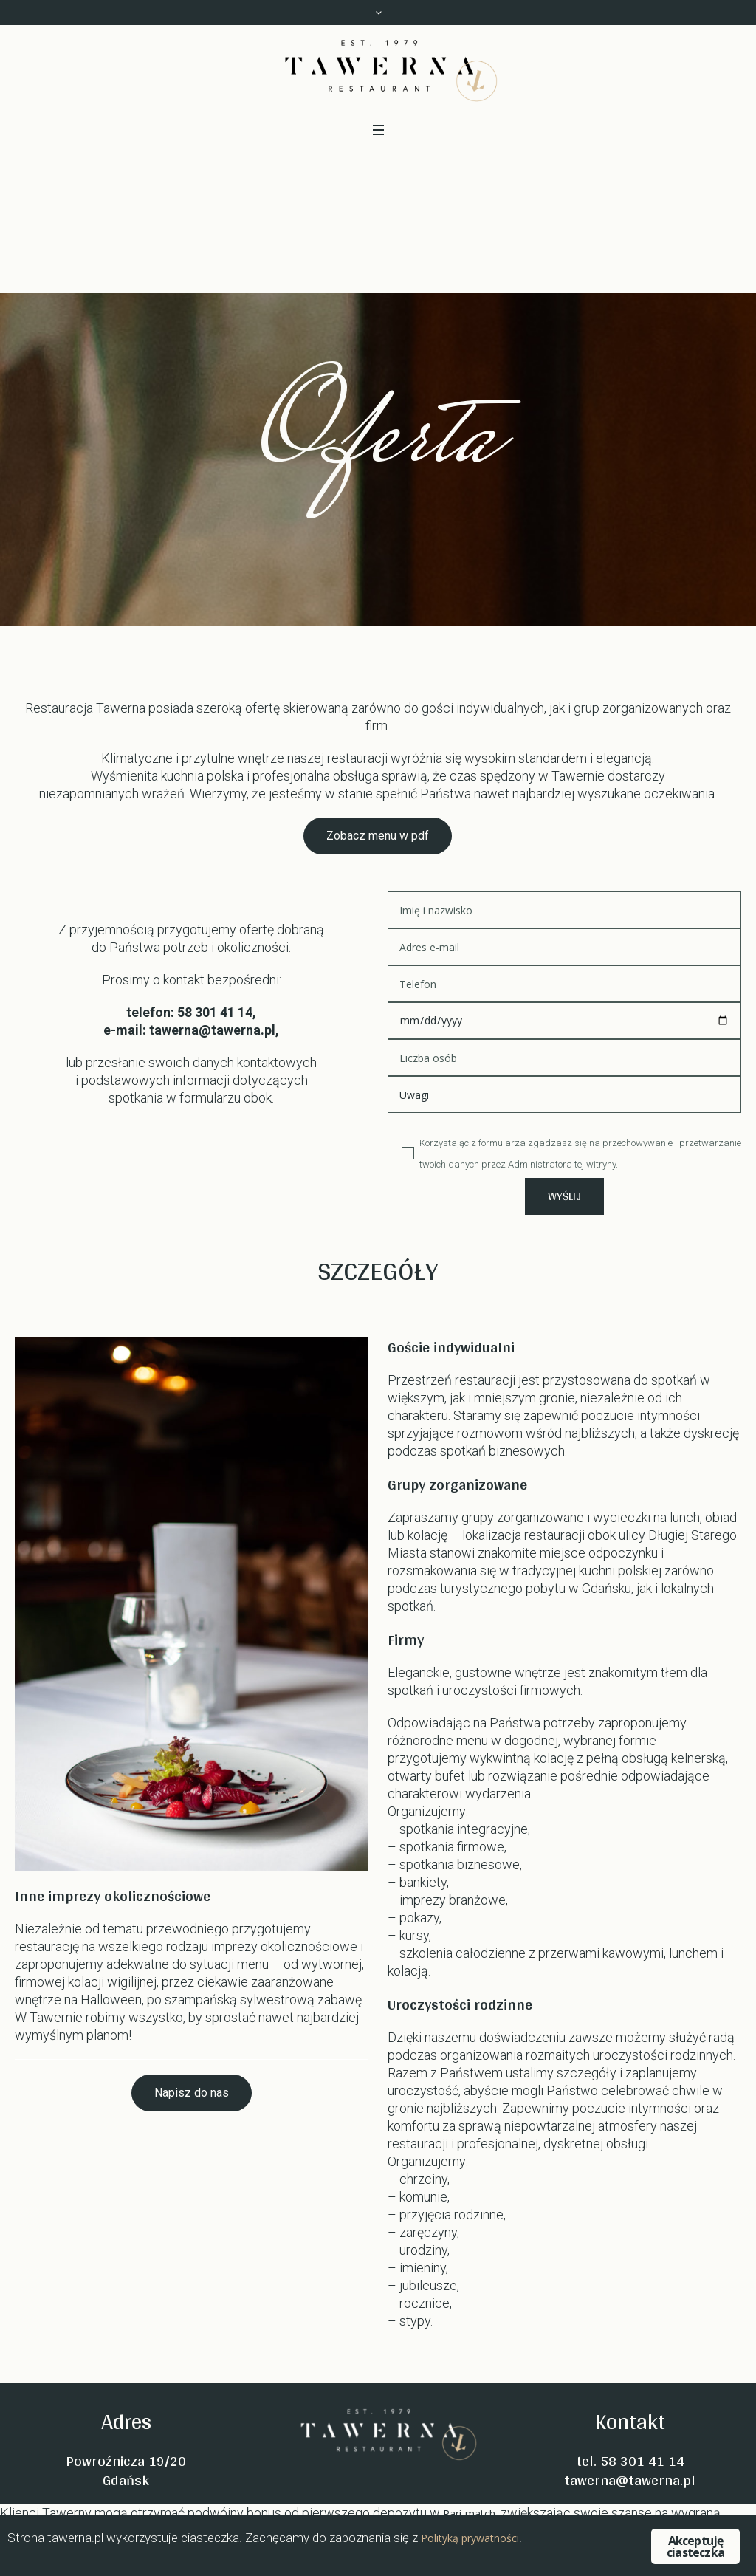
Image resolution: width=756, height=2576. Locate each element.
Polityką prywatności (470, 2538)
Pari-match (469, 2514)
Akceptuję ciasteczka (695, 2546)
